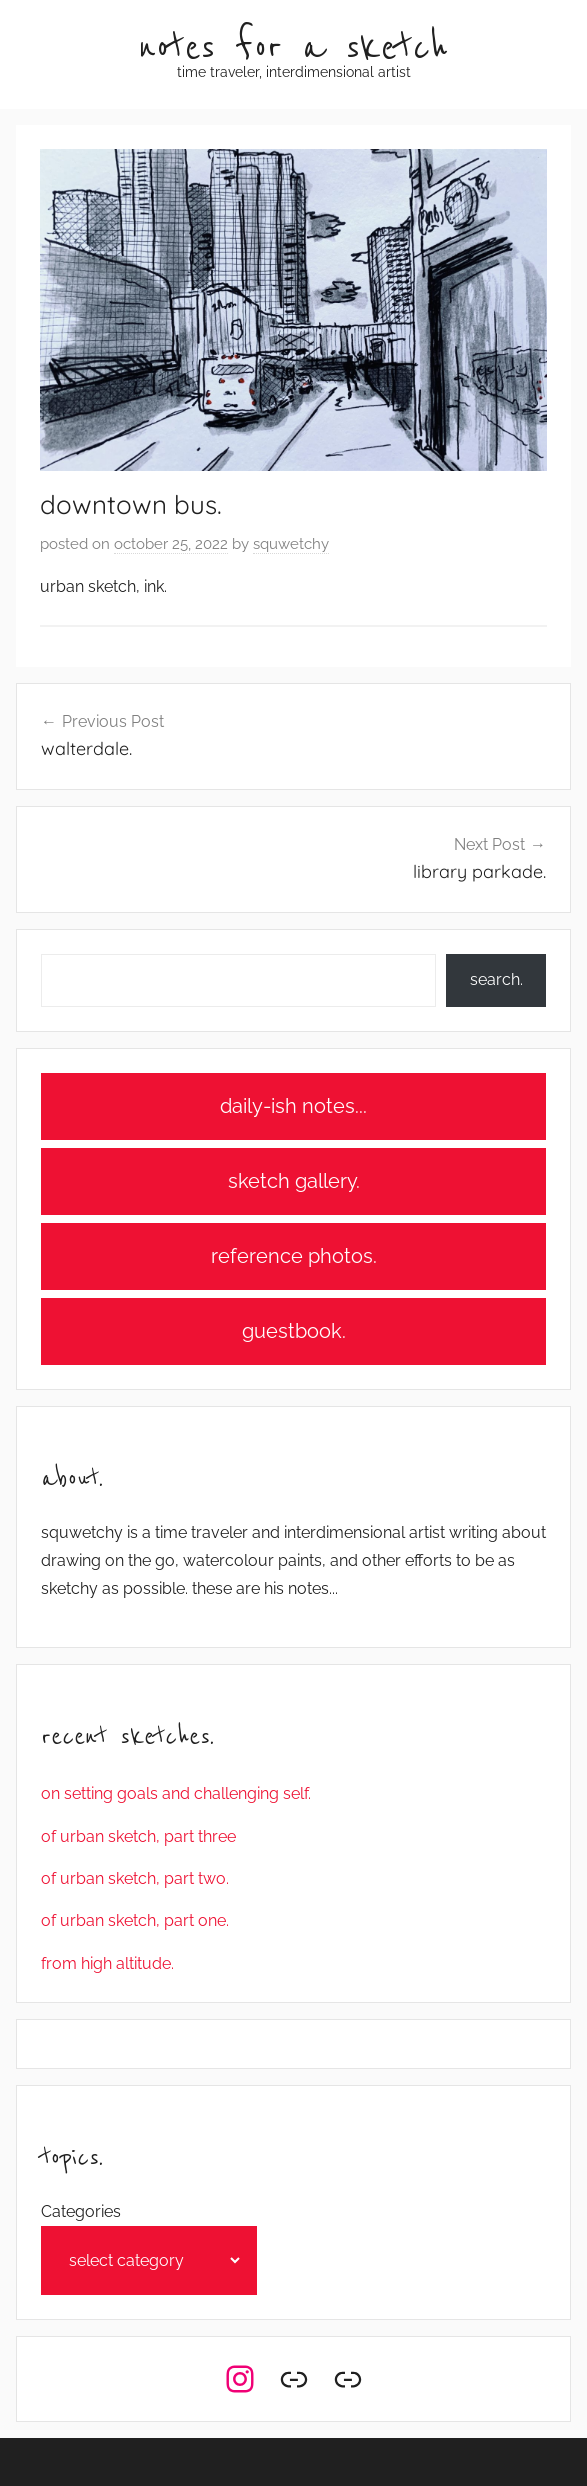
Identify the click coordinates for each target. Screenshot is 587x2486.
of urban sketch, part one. (135, 1920)
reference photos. (294, 1256)
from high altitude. (107, 1963)
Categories (81, 2211)
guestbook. (294, 1331)
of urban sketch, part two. (135, 1878)
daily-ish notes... (293, 1106)
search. (496, 979)
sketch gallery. (294, 1181)
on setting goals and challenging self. (176, 1793)
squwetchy (291, 544)
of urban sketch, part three (138, 1836)
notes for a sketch (293, 48)
